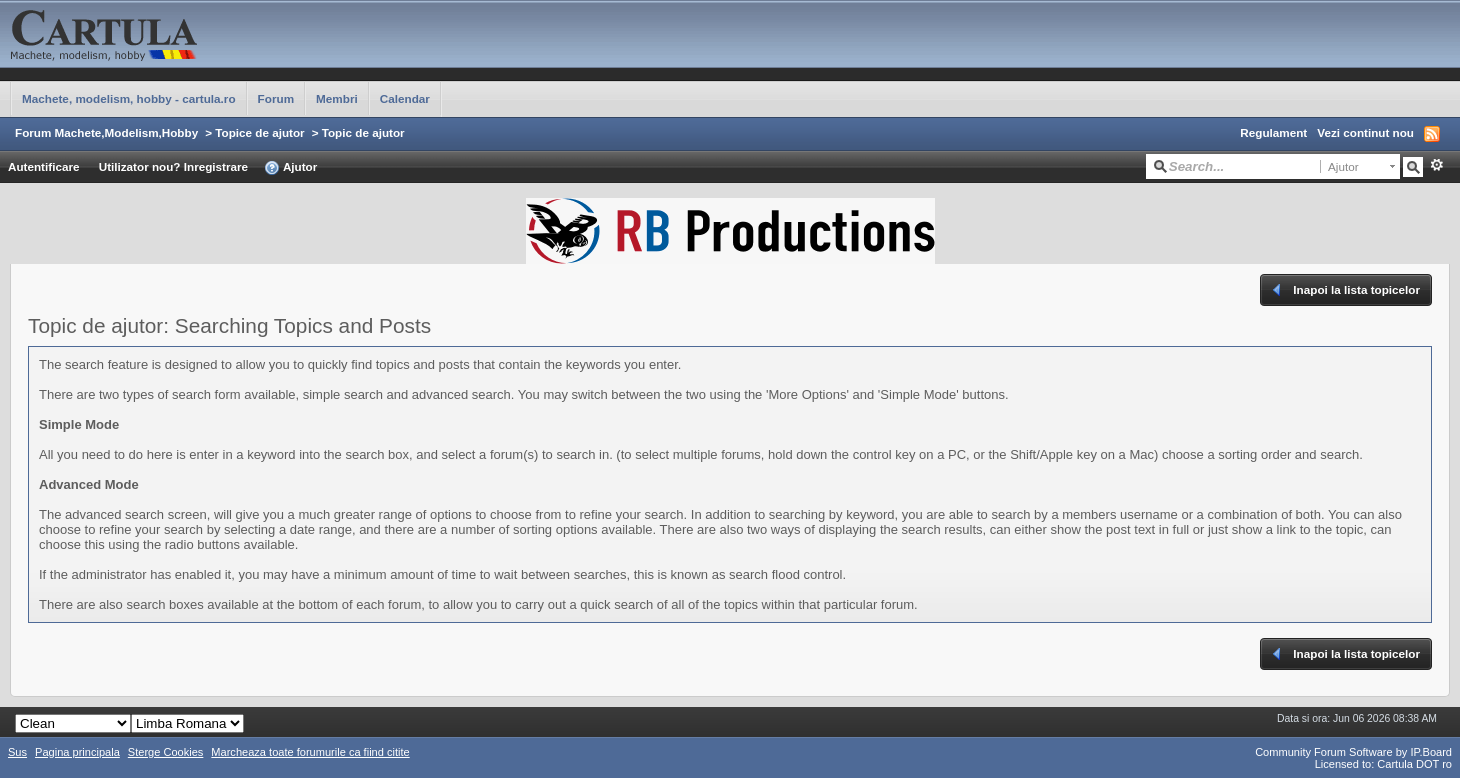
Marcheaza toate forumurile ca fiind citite (310, 752)
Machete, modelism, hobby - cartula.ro (129, 98)
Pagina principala (77, 752)
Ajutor (290, 168)
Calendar (405, 98)
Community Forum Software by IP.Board (1353, 752)
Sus (17, 752)
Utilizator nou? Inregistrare (173, 166)
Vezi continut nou (1365, 132)
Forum (276, 98)
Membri (337, 98)
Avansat (1436, 165)
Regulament (1273, 132)
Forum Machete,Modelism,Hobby (106, 132)
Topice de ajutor (259, 132)
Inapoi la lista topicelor (1344, 290)
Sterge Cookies (166, 752)
